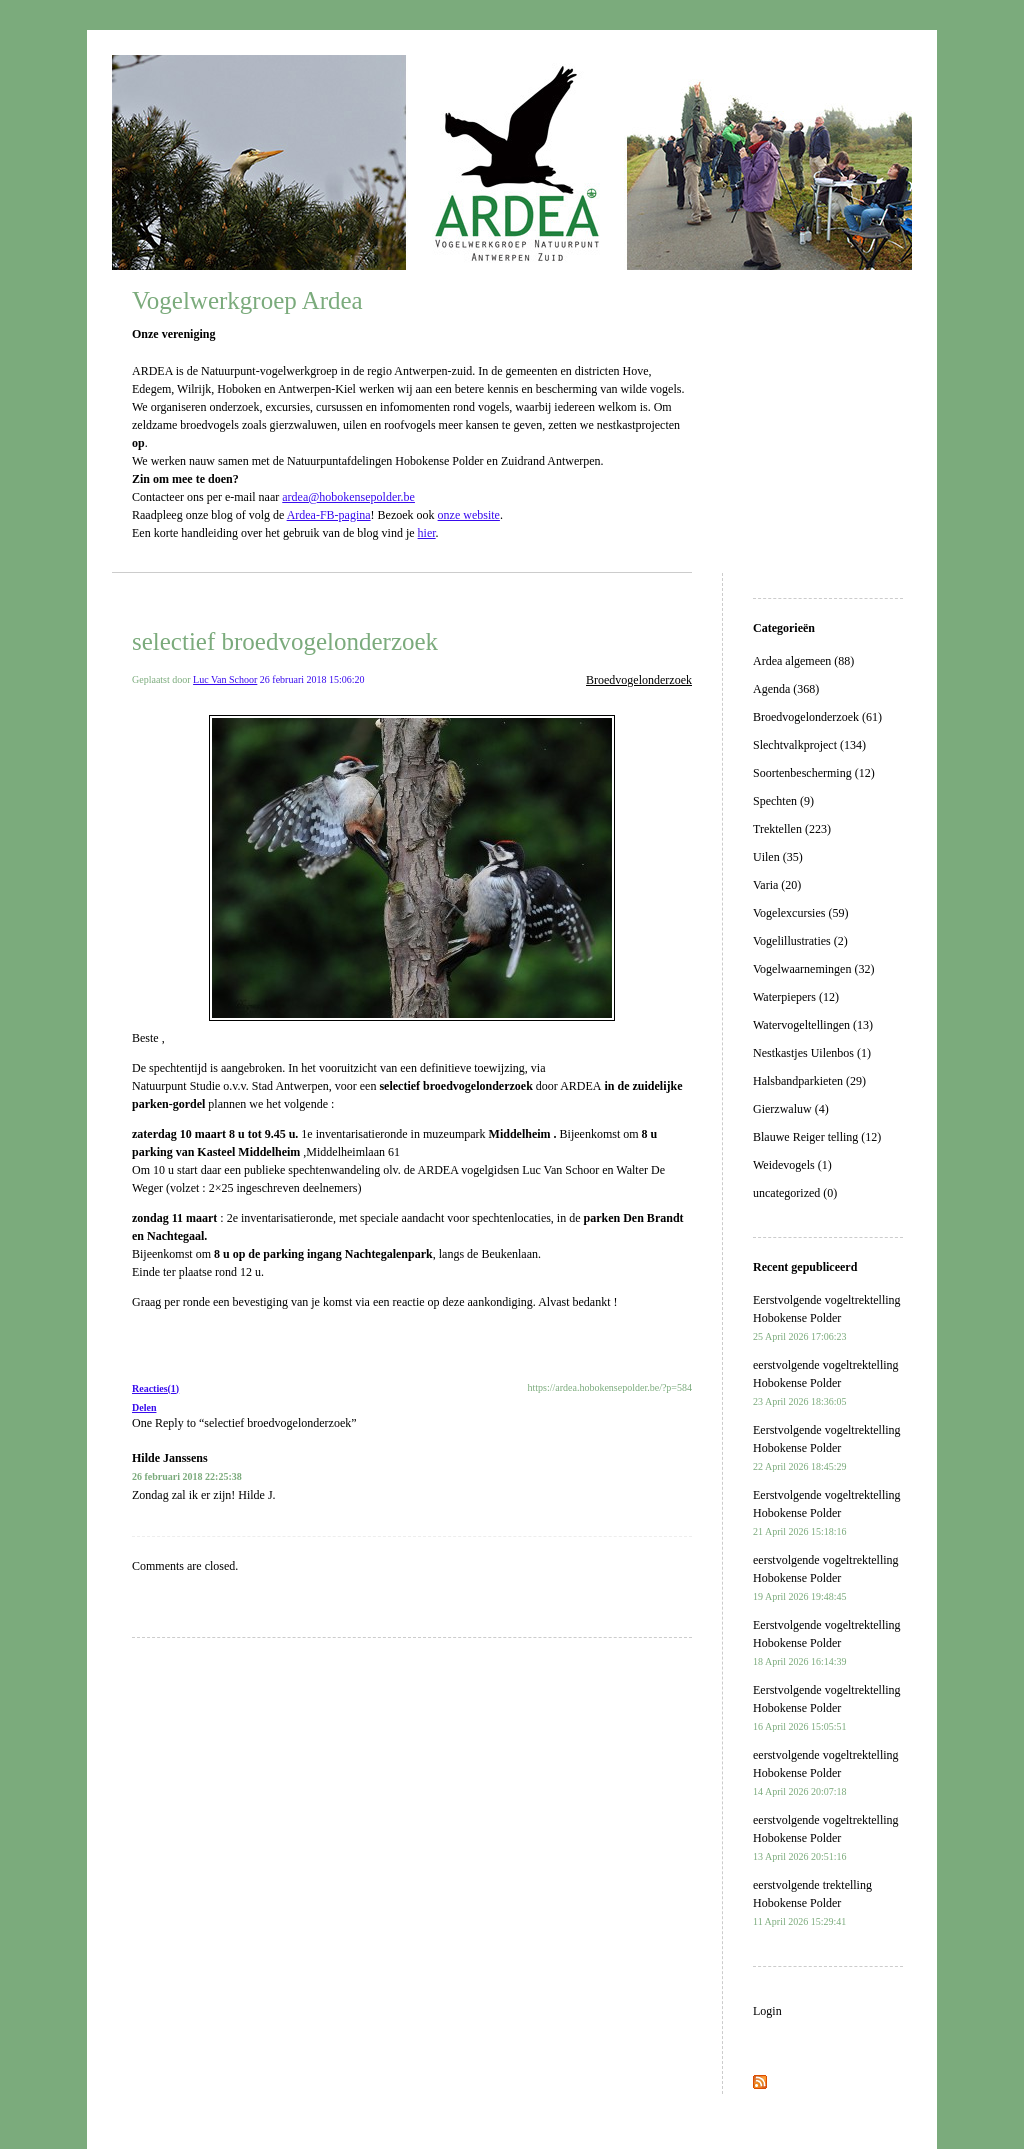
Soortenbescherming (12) (814, 773)
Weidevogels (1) (792, 1165)
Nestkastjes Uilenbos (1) (812, 1053)
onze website (469, 515)
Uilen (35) (778, 857)
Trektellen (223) (792, 829)
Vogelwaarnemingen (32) (813, 969)
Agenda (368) (786, 689)
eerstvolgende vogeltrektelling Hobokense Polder (826, 1382)
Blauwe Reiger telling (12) (817, 1137)
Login (767, 2011)
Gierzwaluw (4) (791, 1109)
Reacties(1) (155, 1388)
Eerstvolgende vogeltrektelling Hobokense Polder (827, 1317)
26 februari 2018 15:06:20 (312, 679)
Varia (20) (777, 885)
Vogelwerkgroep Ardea (247, 300)
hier (427, 533)
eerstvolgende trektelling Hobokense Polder (812, 1902)
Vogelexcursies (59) (800, 913)
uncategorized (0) (795, 1193)
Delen (144, 1407)
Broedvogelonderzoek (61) (817, 717)
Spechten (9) (783, 801)
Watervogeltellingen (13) (813, 1025)
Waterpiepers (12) (796, 997)
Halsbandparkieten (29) (809, 1081)
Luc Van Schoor (225, 679)
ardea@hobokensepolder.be (348, 497)
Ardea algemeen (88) (803, 661)
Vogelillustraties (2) (800, 941)
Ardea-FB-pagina (329, 515)
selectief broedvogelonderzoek (285, 641)
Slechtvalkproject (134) (809, 745)
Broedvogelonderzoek (639, 680)
